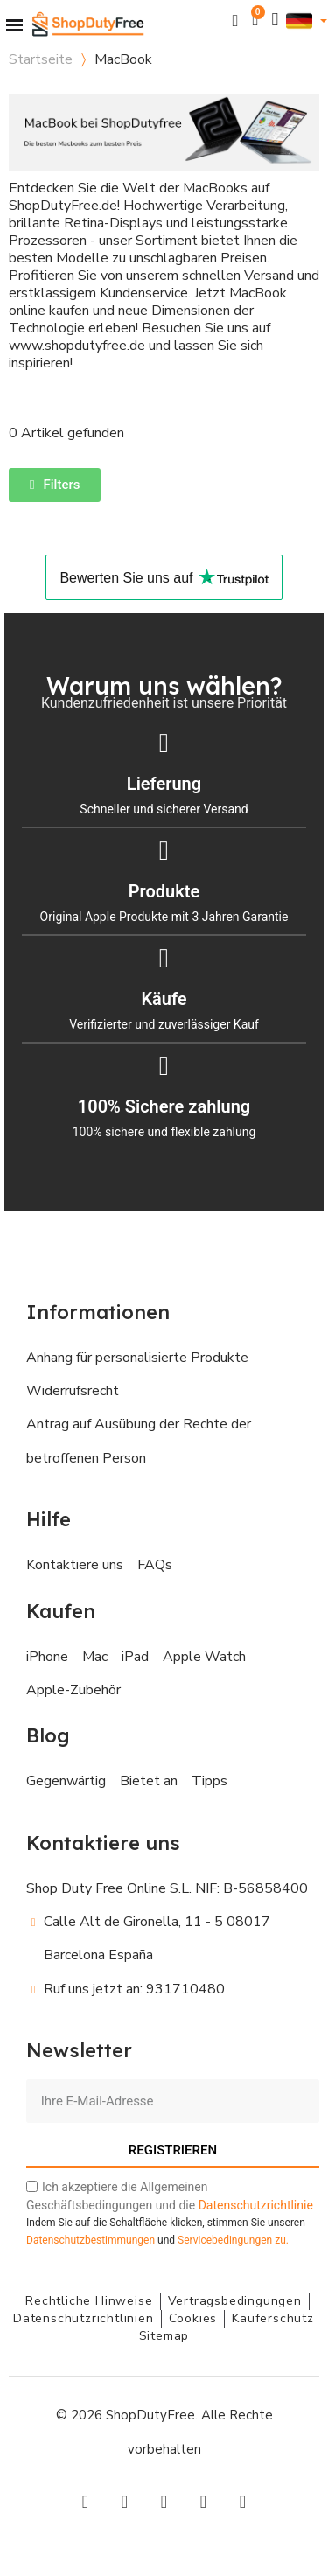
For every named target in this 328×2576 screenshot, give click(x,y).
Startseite (41, 59)
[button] (235, 20)
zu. (233, 2240)
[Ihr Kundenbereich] (275, 20)
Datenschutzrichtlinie (256, 2205)
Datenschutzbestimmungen (90, 2240)
